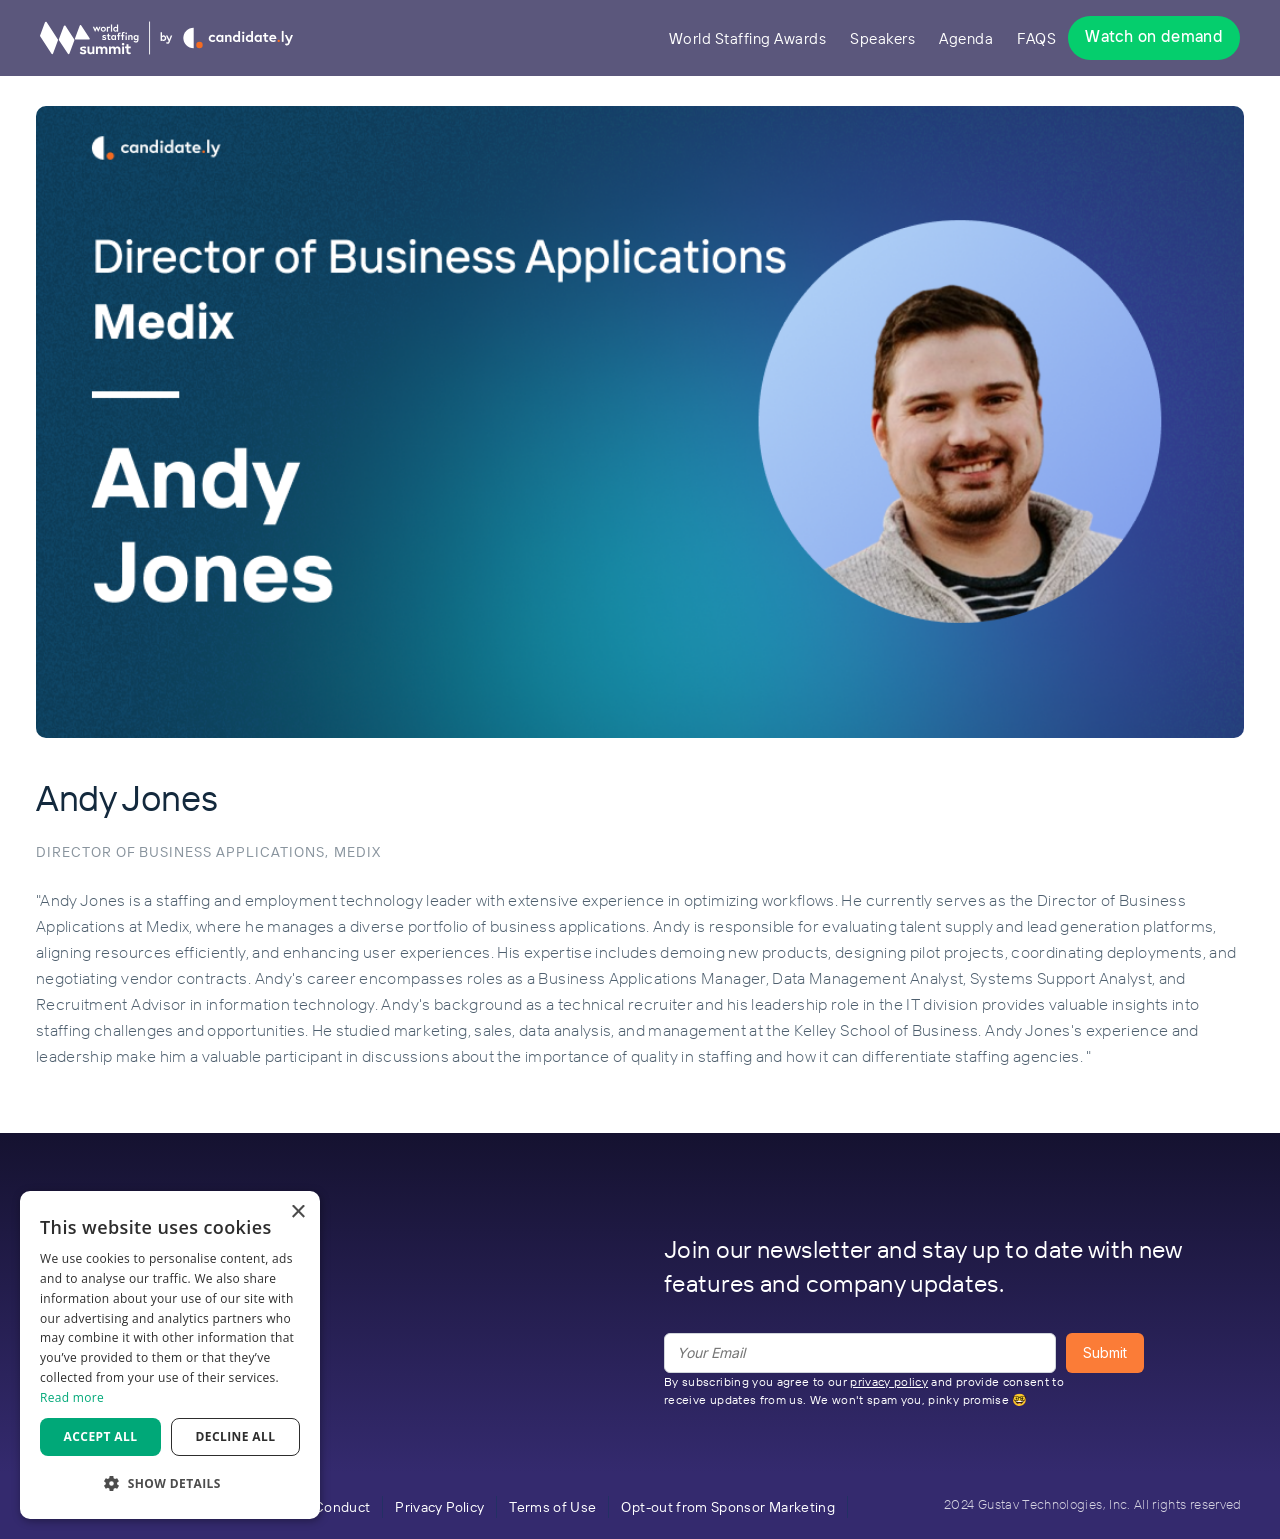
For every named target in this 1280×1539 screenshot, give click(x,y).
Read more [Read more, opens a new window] (72, 1397)
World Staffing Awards (748, 38)
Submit (1105, 1352)
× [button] (297, 1212)
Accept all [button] (101, 1436)
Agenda (966, 38)
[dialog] (170, 1355)
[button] (170, 1484)
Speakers (882, 38)
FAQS (1036, 38)
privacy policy (889, 1381)
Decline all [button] (236, 1436)
